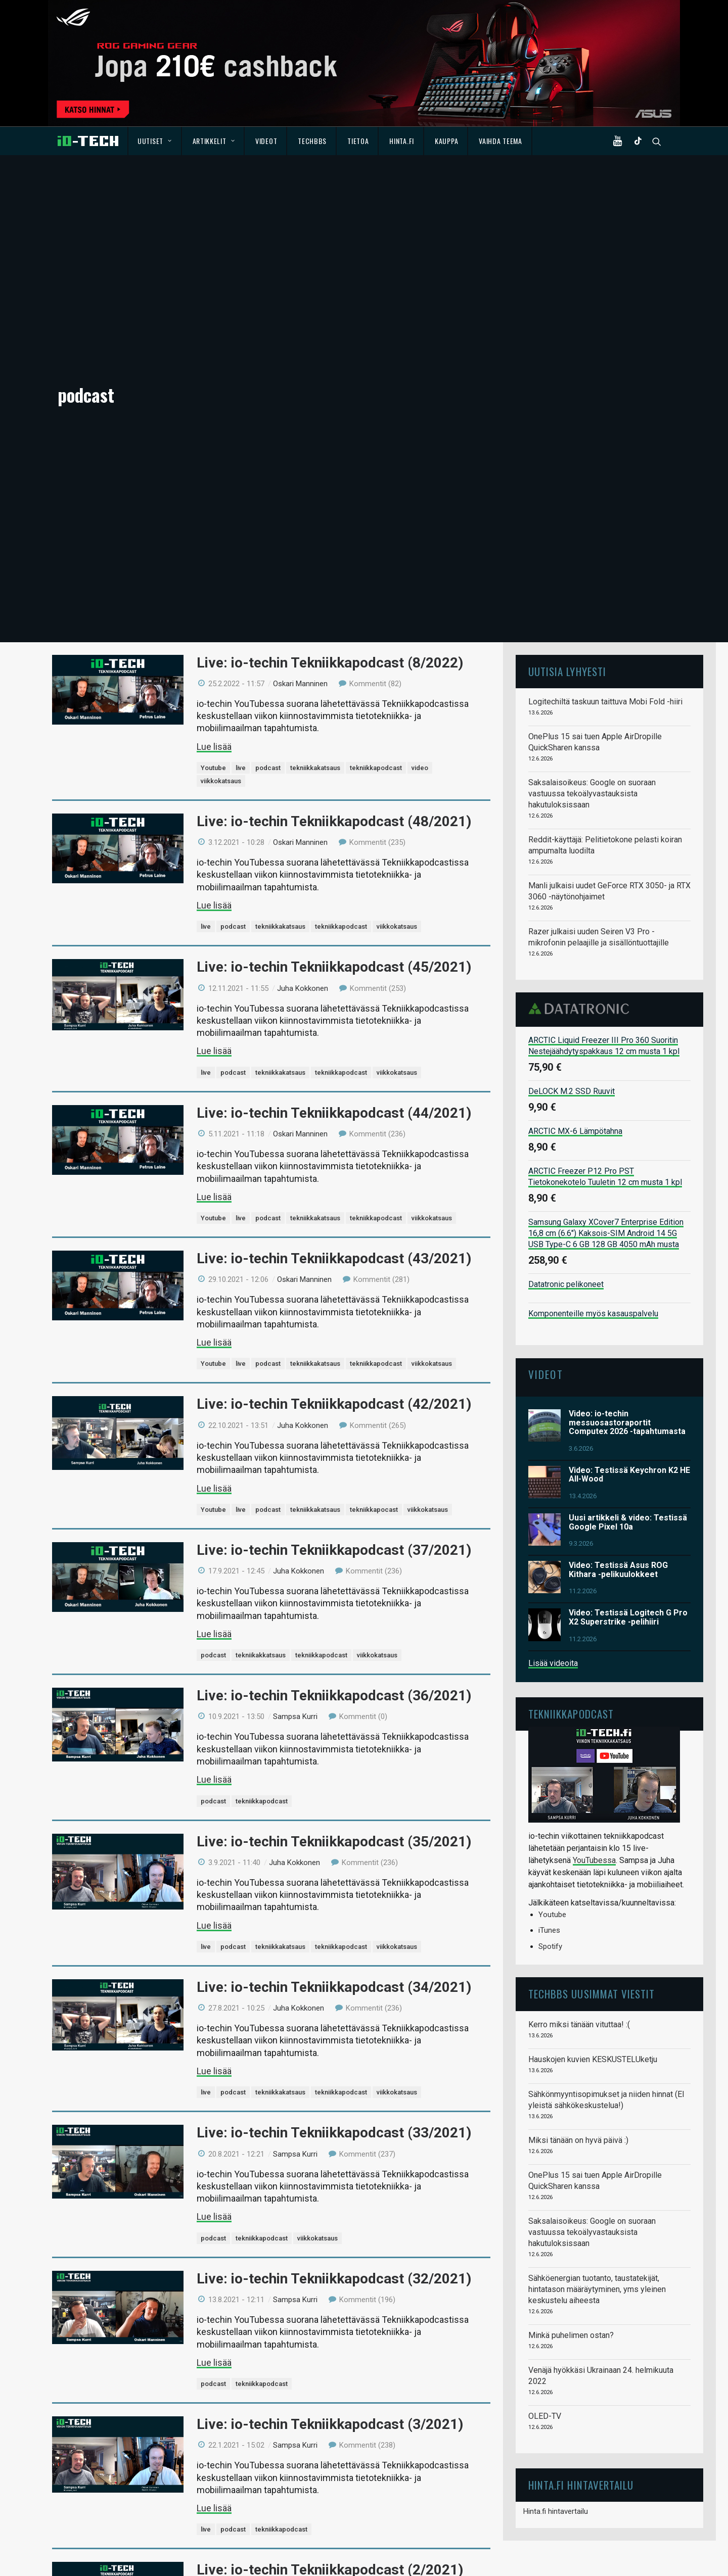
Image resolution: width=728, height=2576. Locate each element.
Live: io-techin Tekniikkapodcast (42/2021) (334, 1146)
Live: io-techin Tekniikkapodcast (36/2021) (334, 1437)
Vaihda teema (500, 140)
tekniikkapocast (374, 1252)
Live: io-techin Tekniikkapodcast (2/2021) (330, 2312)
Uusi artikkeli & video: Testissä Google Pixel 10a (628, 1264)
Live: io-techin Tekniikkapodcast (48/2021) (334, 563)
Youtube (213, 510)
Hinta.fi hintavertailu (555, 2253)
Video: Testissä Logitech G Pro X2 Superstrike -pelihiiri (628, 1360)
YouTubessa (594, 1602)
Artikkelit (214, 140)
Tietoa (358, 140)
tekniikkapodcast (376, 510)
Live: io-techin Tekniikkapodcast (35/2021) (334, 1584)
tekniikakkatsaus (261, 1397)
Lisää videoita (553, 1405)
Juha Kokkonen (302, 730)
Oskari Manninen (300, 426)
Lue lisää (214, 489)
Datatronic (581, 751)
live (241, 510)
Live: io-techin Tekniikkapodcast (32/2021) (334, 2021)
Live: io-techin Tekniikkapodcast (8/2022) (330, 405)
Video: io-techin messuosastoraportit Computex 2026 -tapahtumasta (627, 1164)
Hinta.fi (401, 140)
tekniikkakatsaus (315, 510)
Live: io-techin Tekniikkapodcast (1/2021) (330, 2458)
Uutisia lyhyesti (567, 413)
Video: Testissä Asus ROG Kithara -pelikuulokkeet (618, 1312)
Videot (266, 140)
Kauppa (446, 140)
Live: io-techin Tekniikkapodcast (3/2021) (330, 2166)
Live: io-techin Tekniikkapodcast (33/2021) (334, 1875)
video (420, 510)
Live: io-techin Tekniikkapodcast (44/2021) (334, 855)
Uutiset (154, 140)
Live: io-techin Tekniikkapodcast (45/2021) (334, 709)
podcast (268, 510)
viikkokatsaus (221, 523)
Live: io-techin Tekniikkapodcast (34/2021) (334, 1729)
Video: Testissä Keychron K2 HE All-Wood (629, 1217)
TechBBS (312, 140)
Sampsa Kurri (295, 1459)
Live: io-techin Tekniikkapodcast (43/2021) (334, 1000)
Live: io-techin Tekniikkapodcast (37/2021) (334, 1292)
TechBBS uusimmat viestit (591, 1736)
